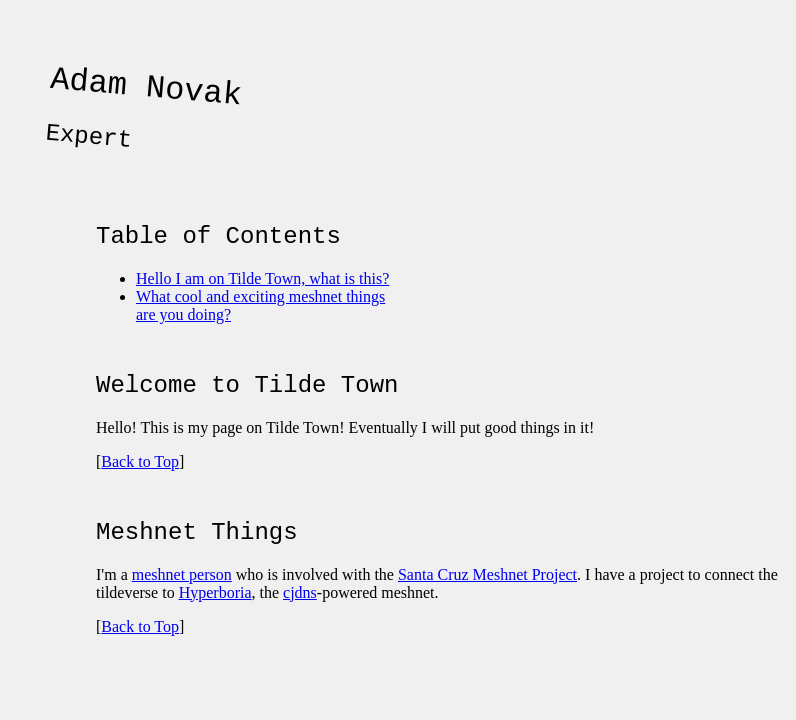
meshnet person (182, 604)
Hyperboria (215, 622)
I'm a (114, 604)
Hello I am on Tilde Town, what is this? (262, 296)
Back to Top (140, 485)
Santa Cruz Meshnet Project (487, 604)
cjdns (300, 622)
